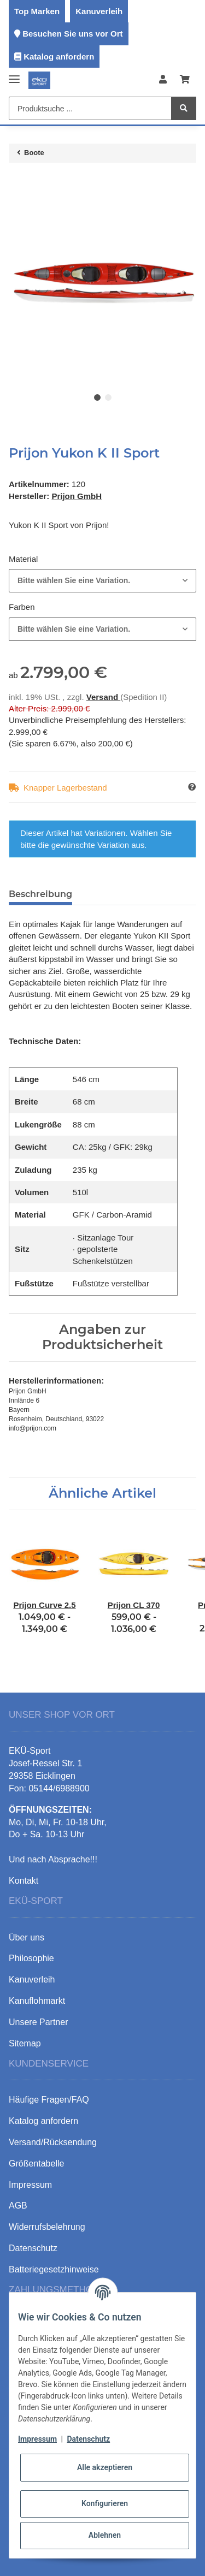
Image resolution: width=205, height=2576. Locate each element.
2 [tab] (108, 397)
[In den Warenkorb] (17, 182)
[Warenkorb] (184, 80)
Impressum (37, 2439)
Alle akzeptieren (104, 2467)
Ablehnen (105, 2535)
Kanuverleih (98, 11)
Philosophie (31, 1958)
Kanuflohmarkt (37, 2000)
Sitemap (25, 2043)
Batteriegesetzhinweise (54, 2269)
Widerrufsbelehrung (47, 2226)
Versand (103, 697)
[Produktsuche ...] (90, 108)
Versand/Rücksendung (53, 2142)
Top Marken (37, 11)
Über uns (26, 1937)
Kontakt (23, 1880)
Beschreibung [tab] (40, 894)
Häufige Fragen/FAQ (49, 2099)
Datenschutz (88, 2439)
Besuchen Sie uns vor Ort (72, 33)
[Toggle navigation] (14, 74)
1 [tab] (97, 397)
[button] (163, 80)
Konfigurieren (104, 2503)
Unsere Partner (38, 2022)
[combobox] (102, 580)
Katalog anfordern (59, 56)
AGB (18, 2205)
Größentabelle (36, 2163)
